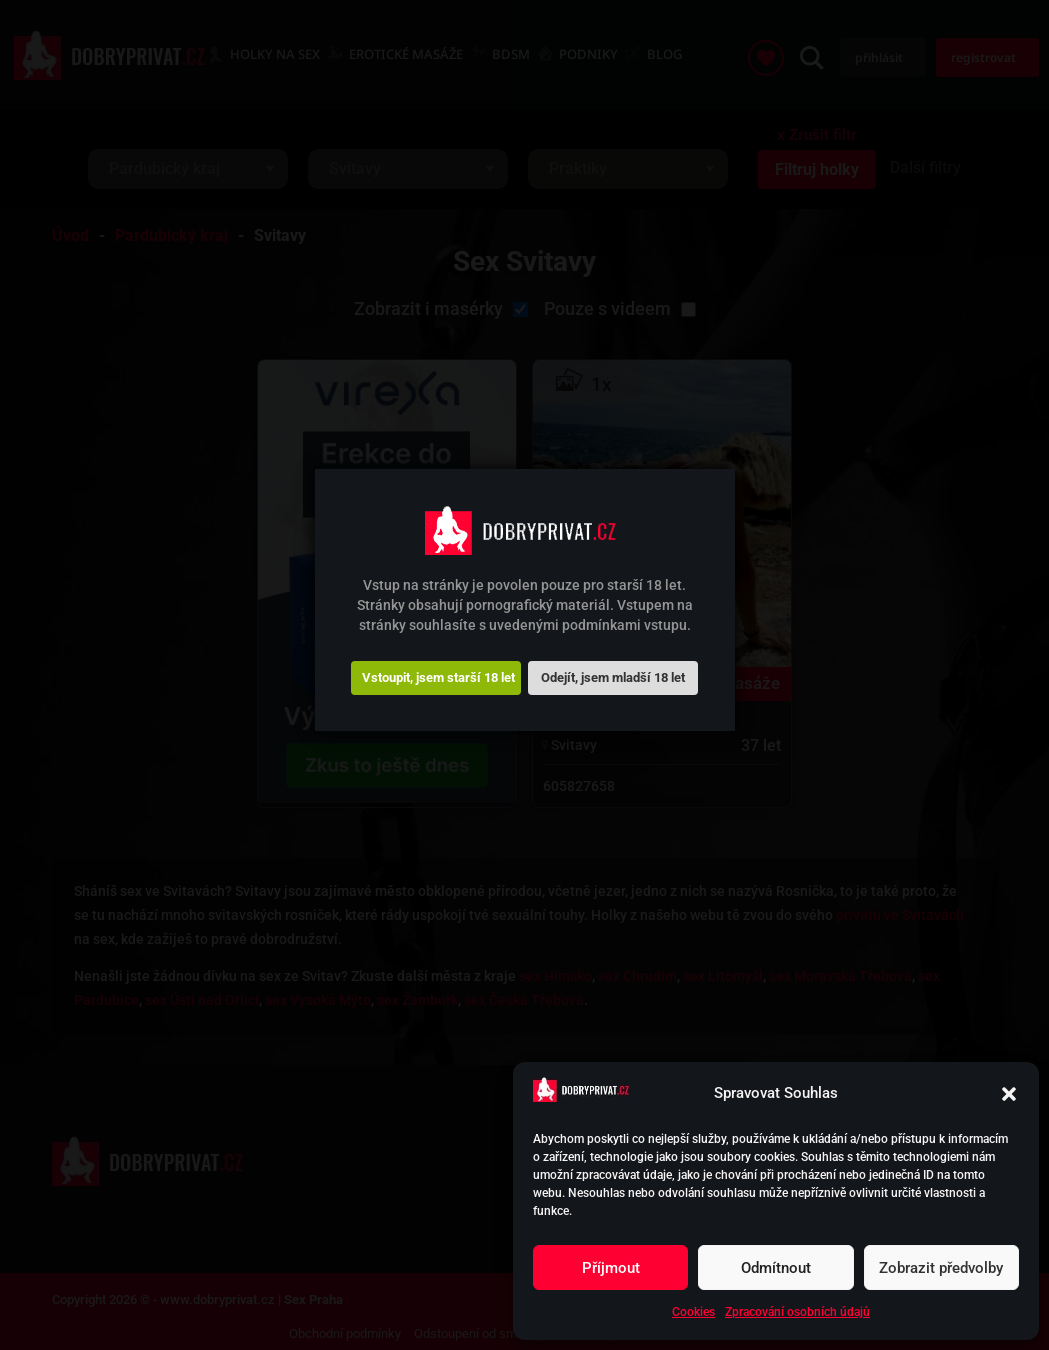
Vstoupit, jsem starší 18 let (438, 677)
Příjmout (611, 1268)
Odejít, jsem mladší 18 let (613, 677)
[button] (1009, 1094)
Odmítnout (776, 1268)
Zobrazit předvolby (941, 1268)
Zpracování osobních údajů (797, 1312)
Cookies (693, 1312)
